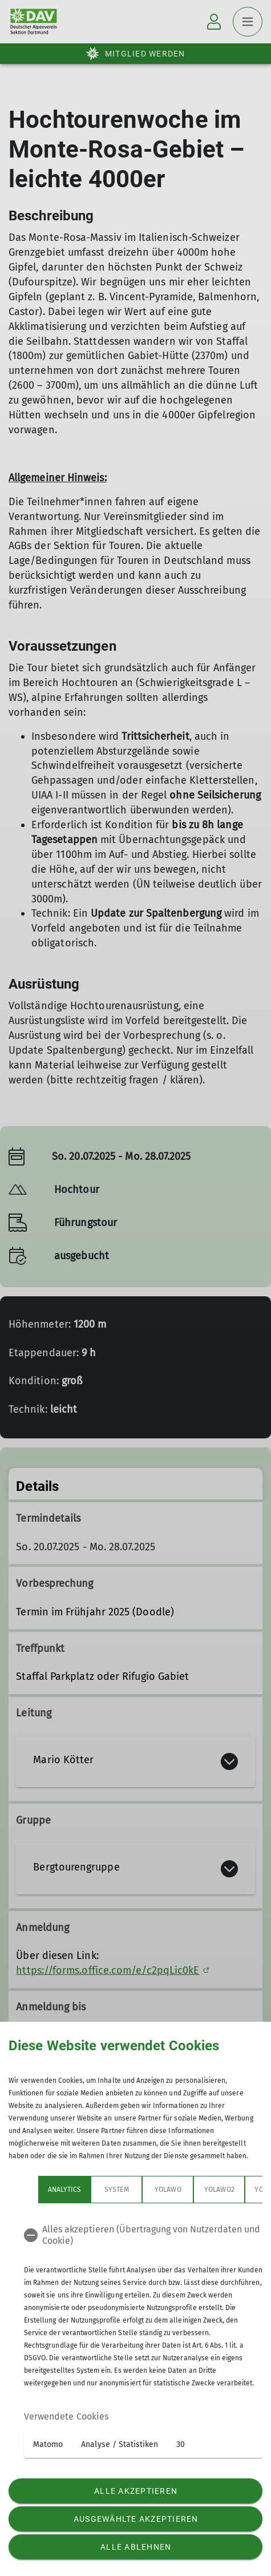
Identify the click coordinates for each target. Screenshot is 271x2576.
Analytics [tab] (64, 2190)
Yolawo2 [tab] (219, 2190)
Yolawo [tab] (168, 2190)
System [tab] (116, 2190)
